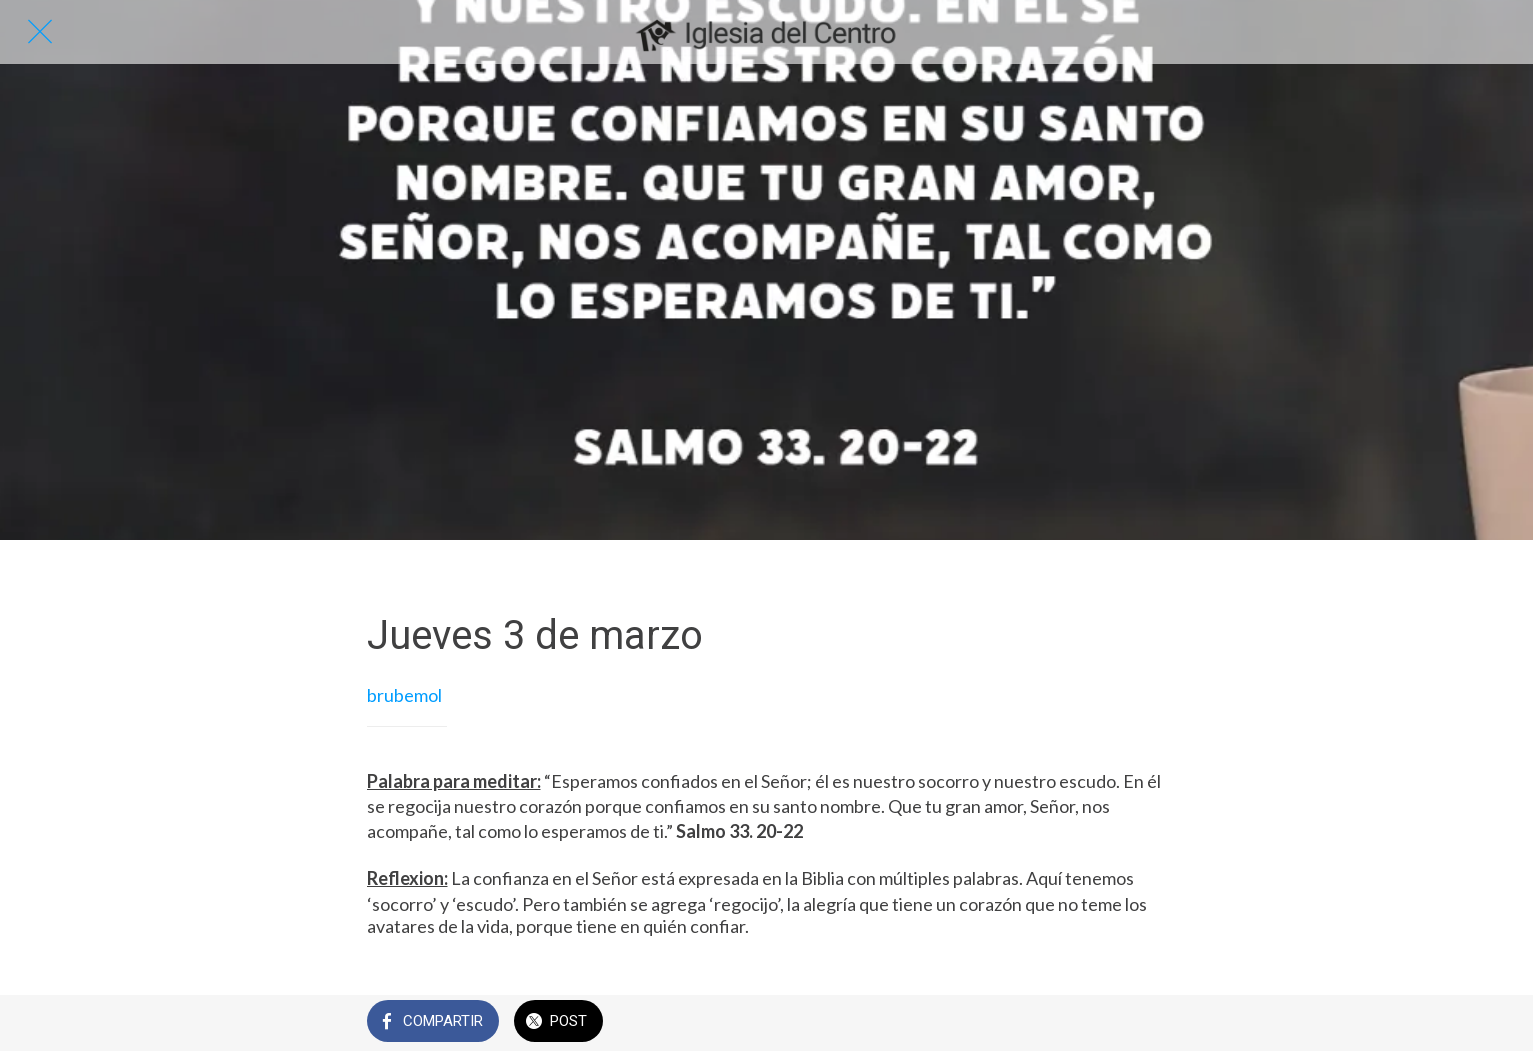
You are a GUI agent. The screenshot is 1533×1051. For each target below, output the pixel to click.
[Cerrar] (40, 32)
